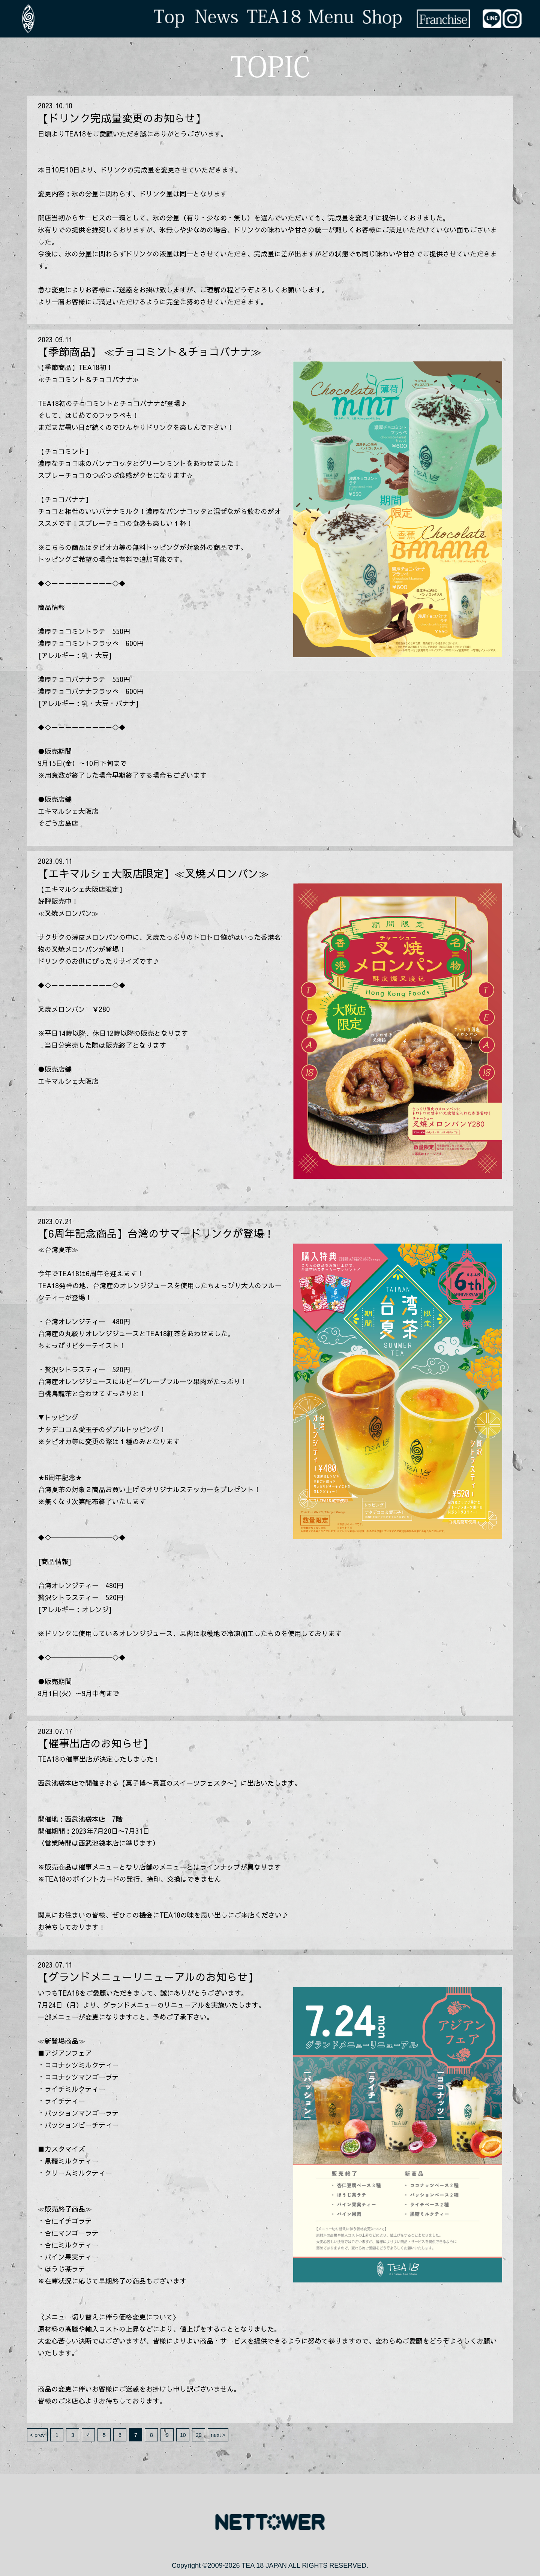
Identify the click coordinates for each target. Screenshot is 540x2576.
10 (183, 2435)
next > (218, 2435)
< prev (37, 2435)
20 (199, 2435)
